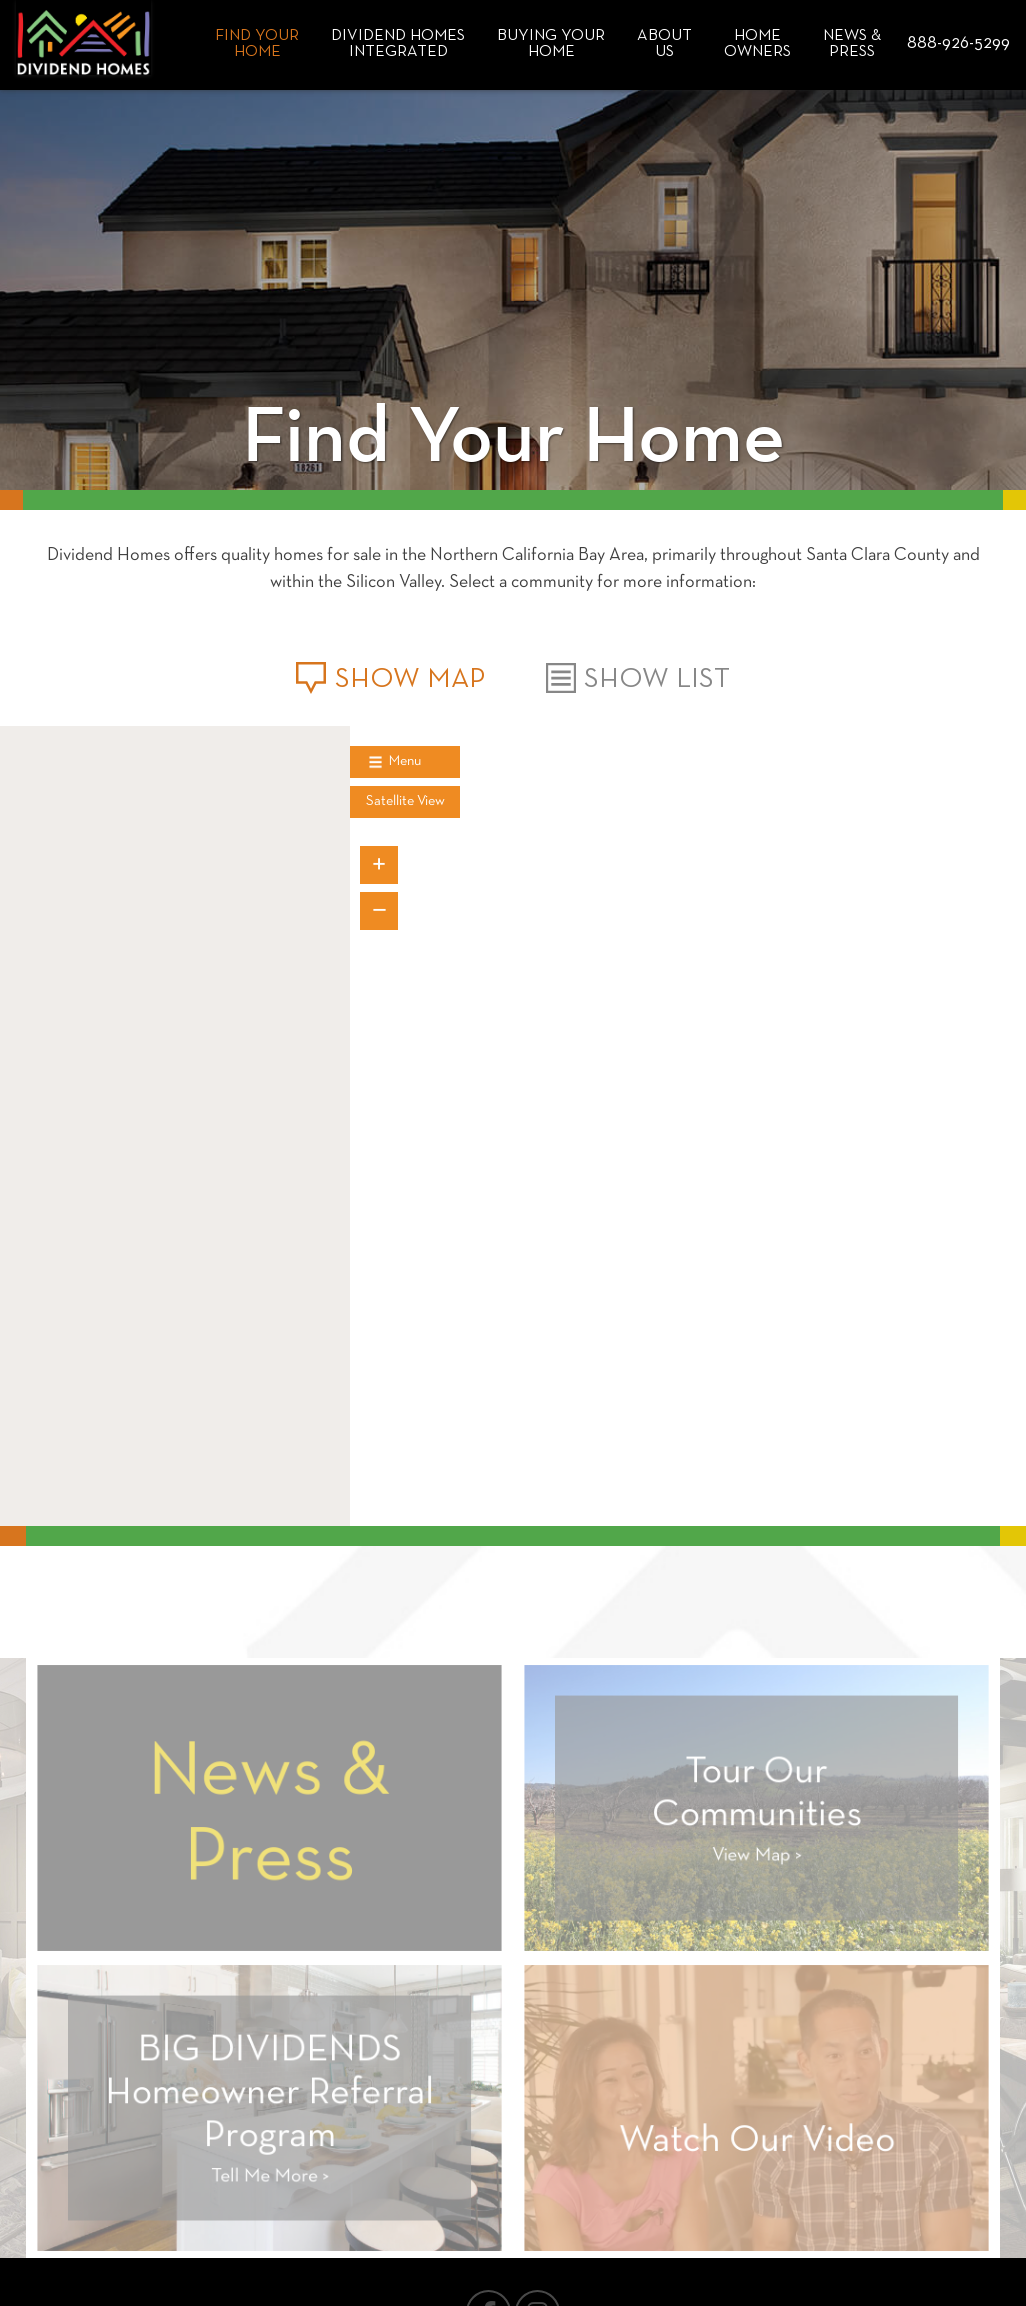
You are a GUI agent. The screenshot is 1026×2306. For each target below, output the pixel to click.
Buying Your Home (551, 44)
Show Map (390, 680)
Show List (638, 679)
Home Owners (757, 44)
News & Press (852, 44)
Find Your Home (257, 44)
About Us (664, 44)
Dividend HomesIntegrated (398, 44)
